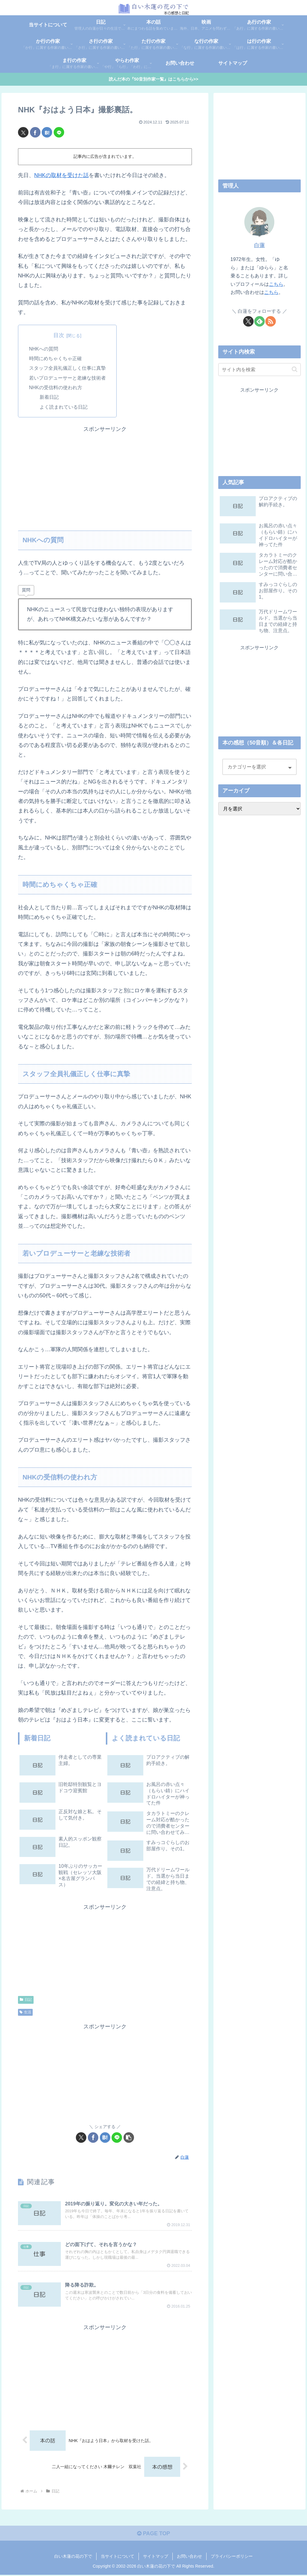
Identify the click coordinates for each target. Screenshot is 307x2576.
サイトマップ (155, 2557)
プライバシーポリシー (232, 2557)
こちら (276, 284)
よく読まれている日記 (64, 407)
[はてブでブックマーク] (47, 132)
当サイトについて (117, 2557)
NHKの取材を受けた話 (61, 176)
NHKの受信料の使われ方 (55, 387)
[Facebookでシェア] (35, 132)
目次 (58, 335)
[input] (259, 369)
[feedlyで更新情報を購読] (259, 321)
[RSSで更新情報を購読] (270, 321)
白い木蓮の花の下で (73, 2557)
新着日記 (49, 397)
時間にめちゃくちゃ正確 (55, 358)
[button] (129, 2138)
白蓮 (259, 246)
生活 (25, 2012)
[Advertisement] (105, 476)
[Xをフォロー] (248, 321)
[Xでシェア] (23, 132)
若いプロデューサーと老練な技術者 (67, 378)
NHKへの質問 (43, 348)
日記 (26, 2000)
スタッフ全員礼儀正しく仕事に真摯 (67, 368)
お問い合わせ (189, 2557)
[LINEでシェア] (59, 132)
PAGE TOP (153, 2534)
